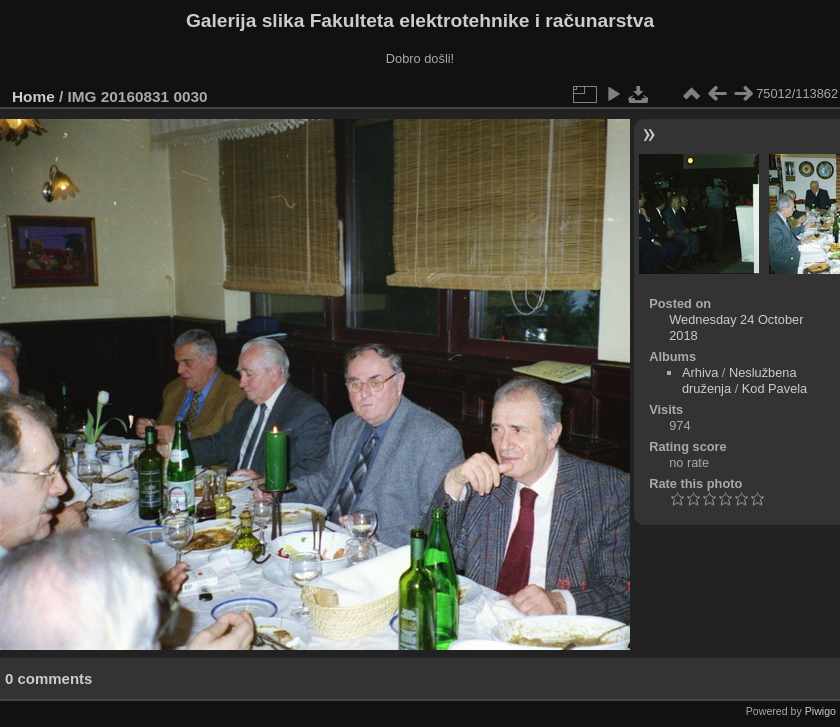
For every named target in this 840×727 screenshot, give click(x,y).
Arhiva (700, 372)
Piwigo (820, 711)
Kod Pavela (774, 388)
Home (33, 96)
